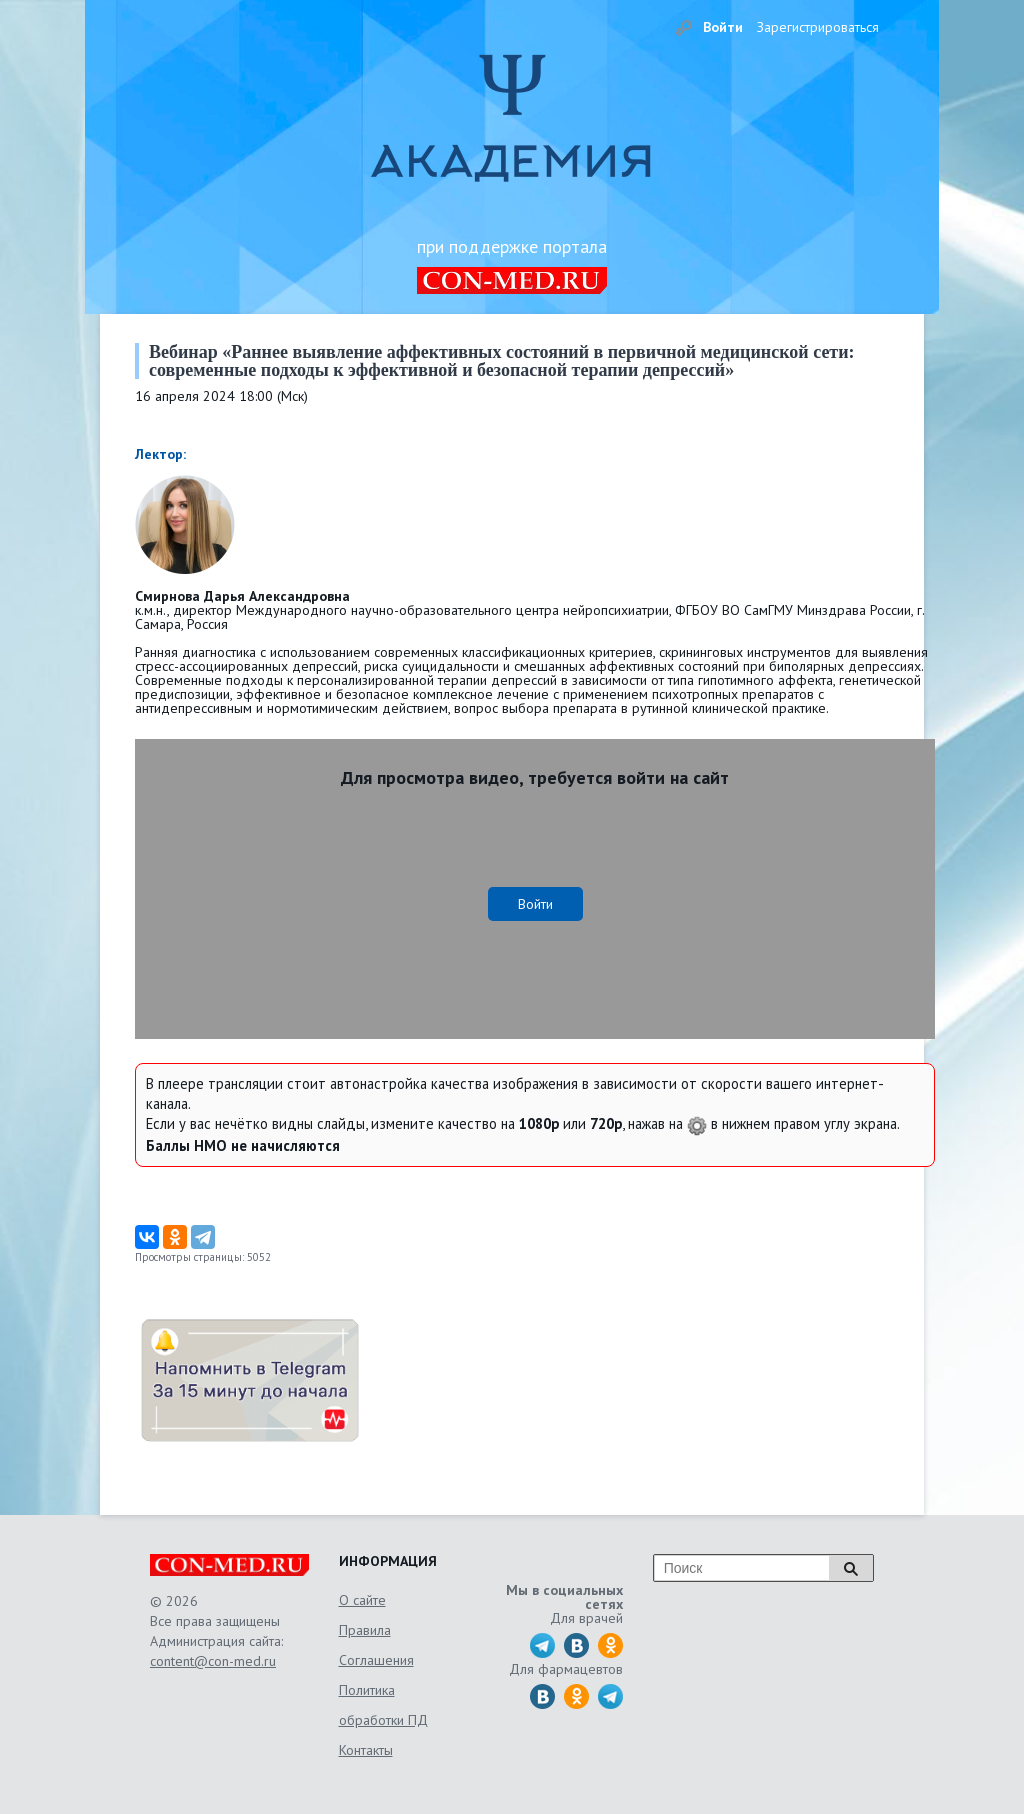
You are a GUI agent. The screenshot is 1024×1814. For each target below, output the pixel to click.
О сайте (362, 1600)
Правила (365, 1630)
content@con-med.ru (213, 1661)
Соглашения (376, 1660)
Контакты (366, 1750)
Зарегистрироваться (818, 27)
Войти (723, 27)
